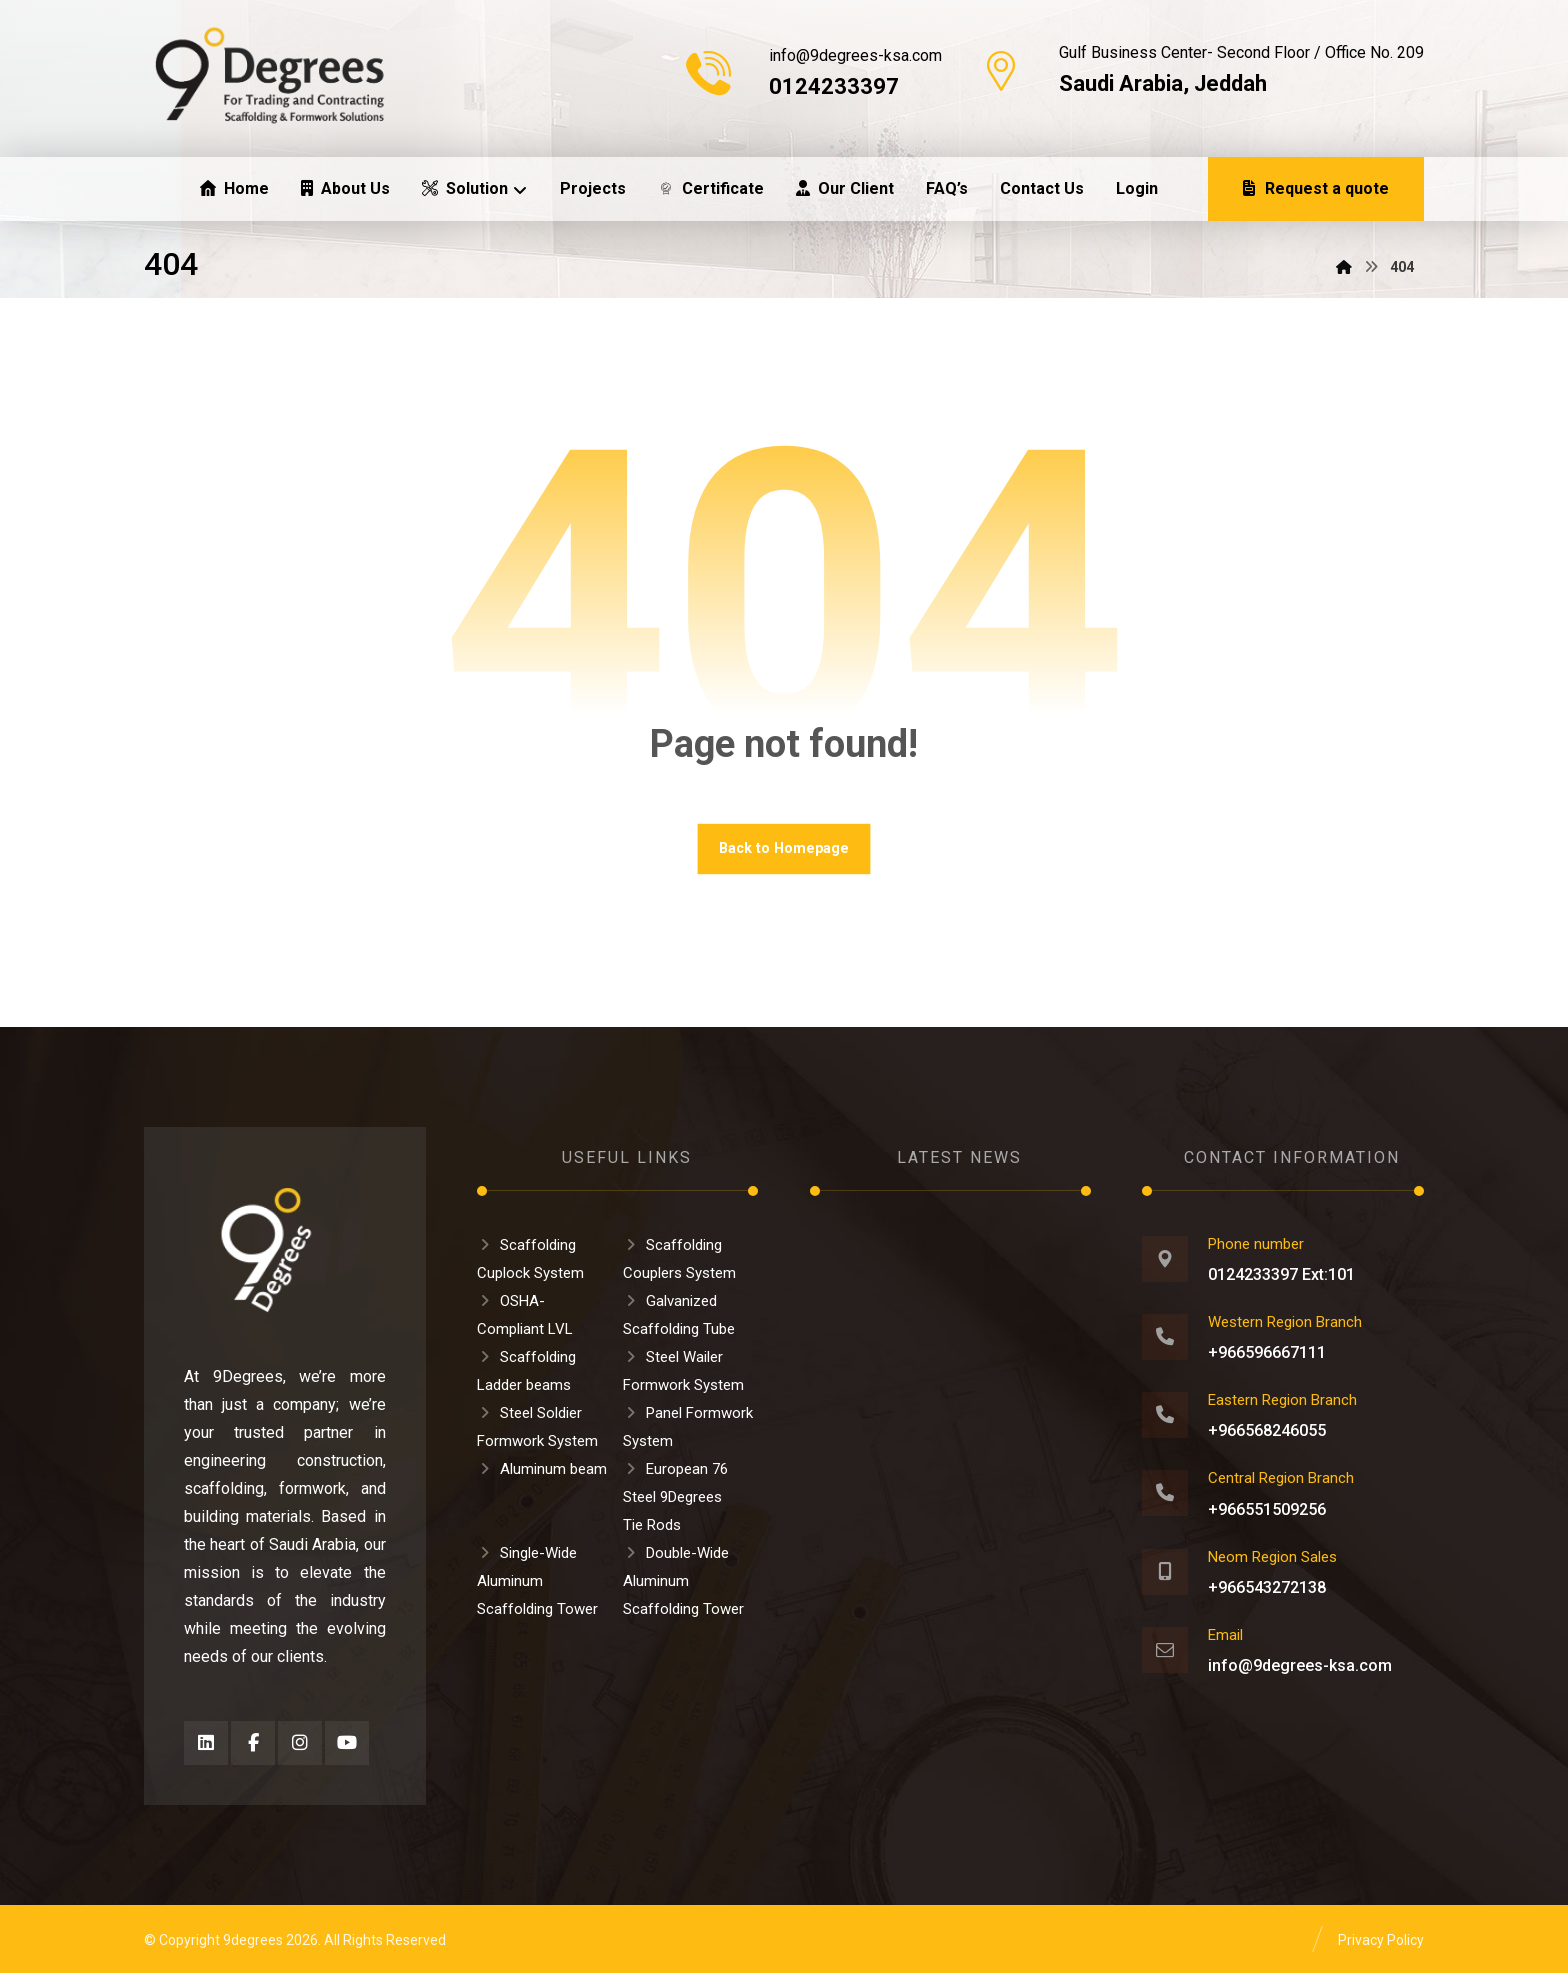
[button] (206, 1743)
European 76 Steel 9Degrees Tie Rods (675, 1497)
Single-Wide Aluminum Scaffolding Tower (537, 1581)
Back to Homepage (784, 848)
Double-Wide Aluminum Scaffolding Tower (683, 1581)
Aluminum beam (542, 1469)
